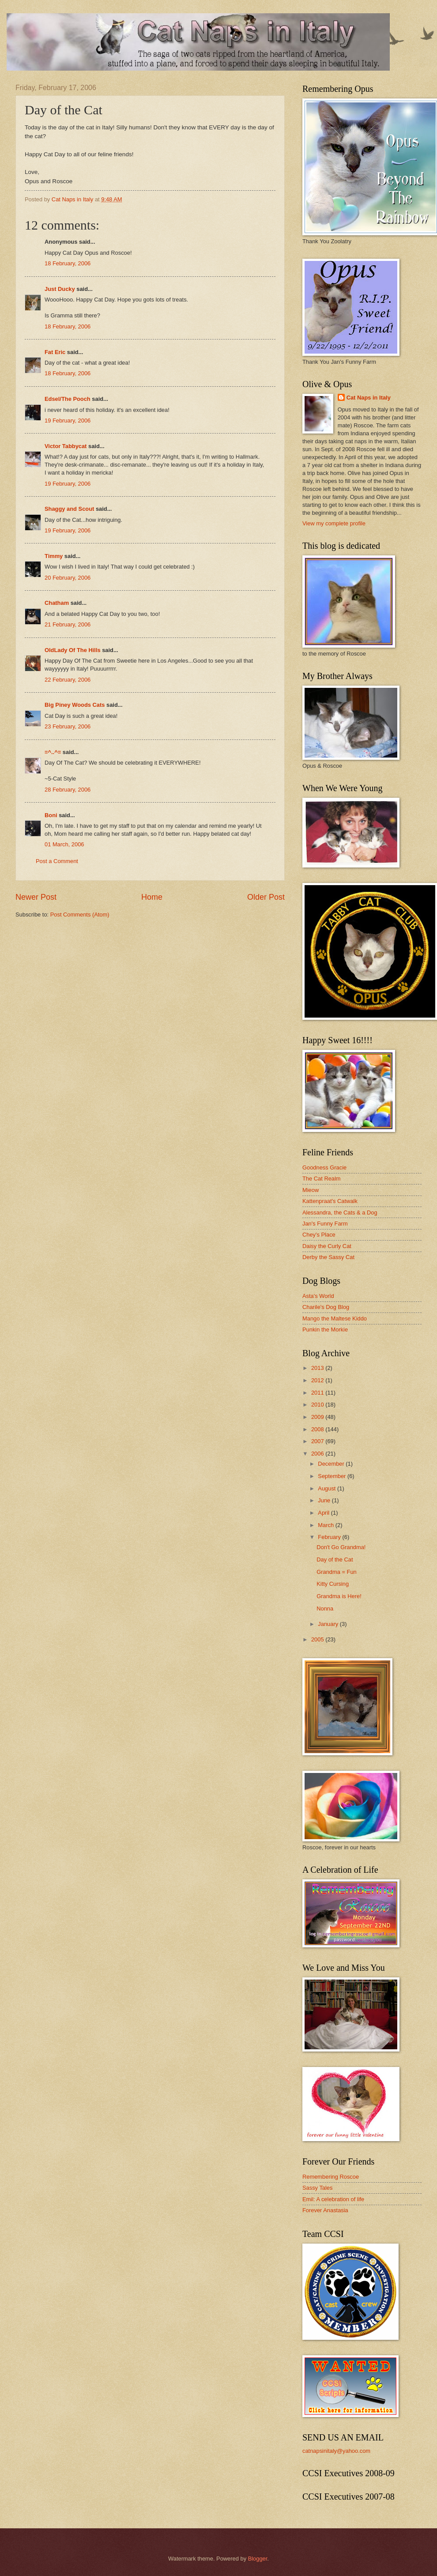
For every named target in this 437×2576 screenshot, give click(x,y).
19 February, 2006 (67, 420)
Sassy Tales (317, 2187)
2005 (318, 1639)
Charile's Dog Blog (325, 1307)
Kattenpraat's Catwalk (330, 1201)
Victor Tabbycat (66, 446)
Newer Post (36, 897)
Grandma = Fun (336, 1572)
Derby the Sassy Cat (328, 1257)
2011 (318, 1392)
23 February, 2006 (67, 726)
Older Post (266, 897)
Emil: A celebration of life (333, 2199)
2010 (318, 1404)
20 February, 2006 (67, 577)
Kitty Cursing (332, 1583)
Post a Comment (57, 861)
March (326, 1525)
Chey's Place (318, 1234)
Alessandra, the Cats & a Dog (339, 1212)
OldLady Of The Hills (73, 650)
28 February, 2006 (67, 789)
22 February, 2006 (67, 679)
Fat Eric (55, 352)
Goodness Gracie (324, 1167)
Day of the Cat (334, 1559)
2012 (318, 1380)
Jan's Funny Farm (325, 1223)
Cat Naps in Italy (369, 397)
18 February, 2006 (67, 263)
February (330, 1537)
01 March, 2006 (64, 844)
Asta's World (318, 1296)
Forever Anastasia (325, 2210)
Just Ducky (60, 289)
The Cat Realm (321, 1178)
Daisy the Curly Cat (326, 1246)
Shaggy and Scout (69, 508)
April (324, 1512)
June (325, 1500)
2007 (318, 1441)
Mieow (310, 1190)
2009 (318, 1417)
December (332, 1463)
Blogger (257, 2558)
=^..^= (53, 752)
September (332, 1476)
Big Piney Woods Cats (75, 705)
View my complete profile (333, 523)
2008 (318, 1429)
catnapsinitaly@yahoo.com (336, 2451)
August (327, 1488)
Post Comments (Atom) (79, 914)
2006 (318, 1453)
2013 (318, 1368)
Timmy (54, 556)
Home (151, 897)
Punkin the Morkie (325, 1329)
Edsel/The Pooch (67, 399)
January (328, 1624)
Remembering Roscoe (330, 2176)
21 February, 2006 (67, 624)
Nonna (324, 1608)
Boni (51, 815)
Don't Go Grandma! (340, 1547)
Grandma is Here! (339, 1596)
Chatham (57, 603)
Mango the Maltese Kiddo (334, 1318)
